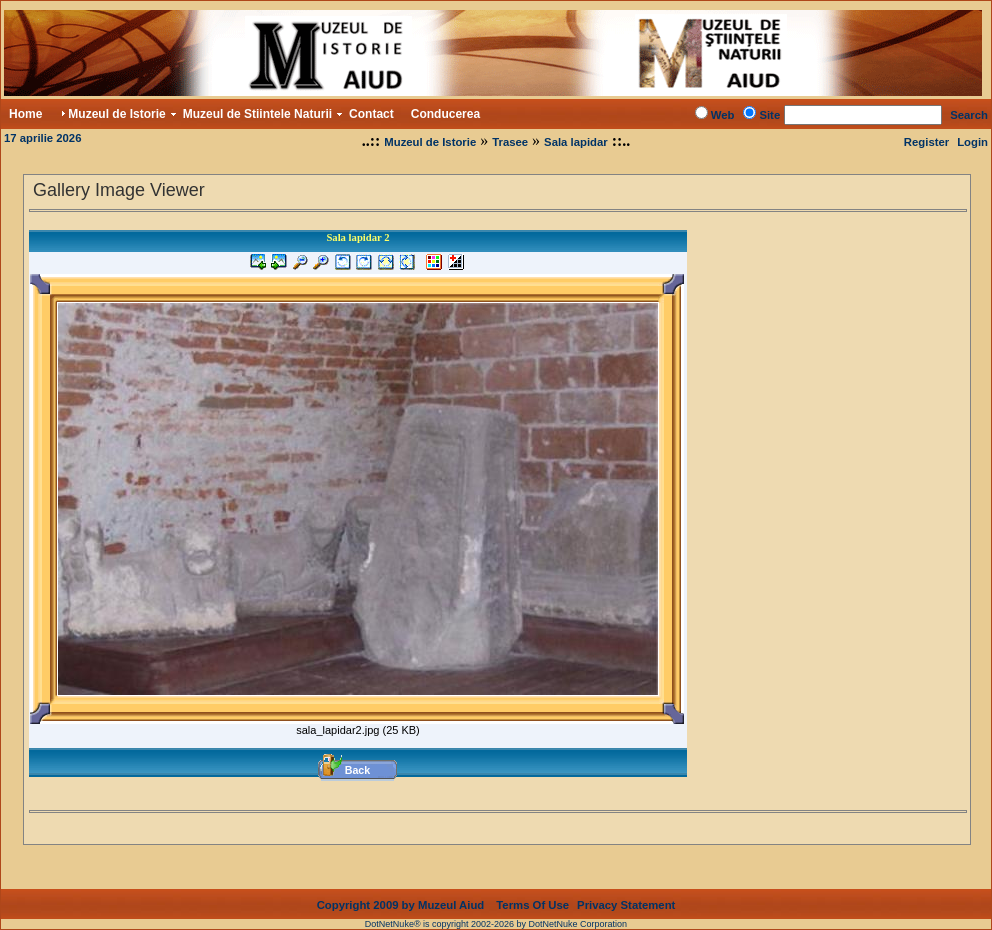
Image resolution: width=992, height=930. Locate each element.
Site (769, 115)
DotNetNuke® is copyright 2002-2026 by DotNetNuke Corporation (496, 924)
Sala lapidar (576, 142)
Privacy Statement (626, 905)
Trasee (510, 142)
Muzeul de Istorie (430, 142)
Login (972, 142)
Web (723, 115)
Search (969, 115)
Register (926, 142)
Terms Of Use (532, 905)
